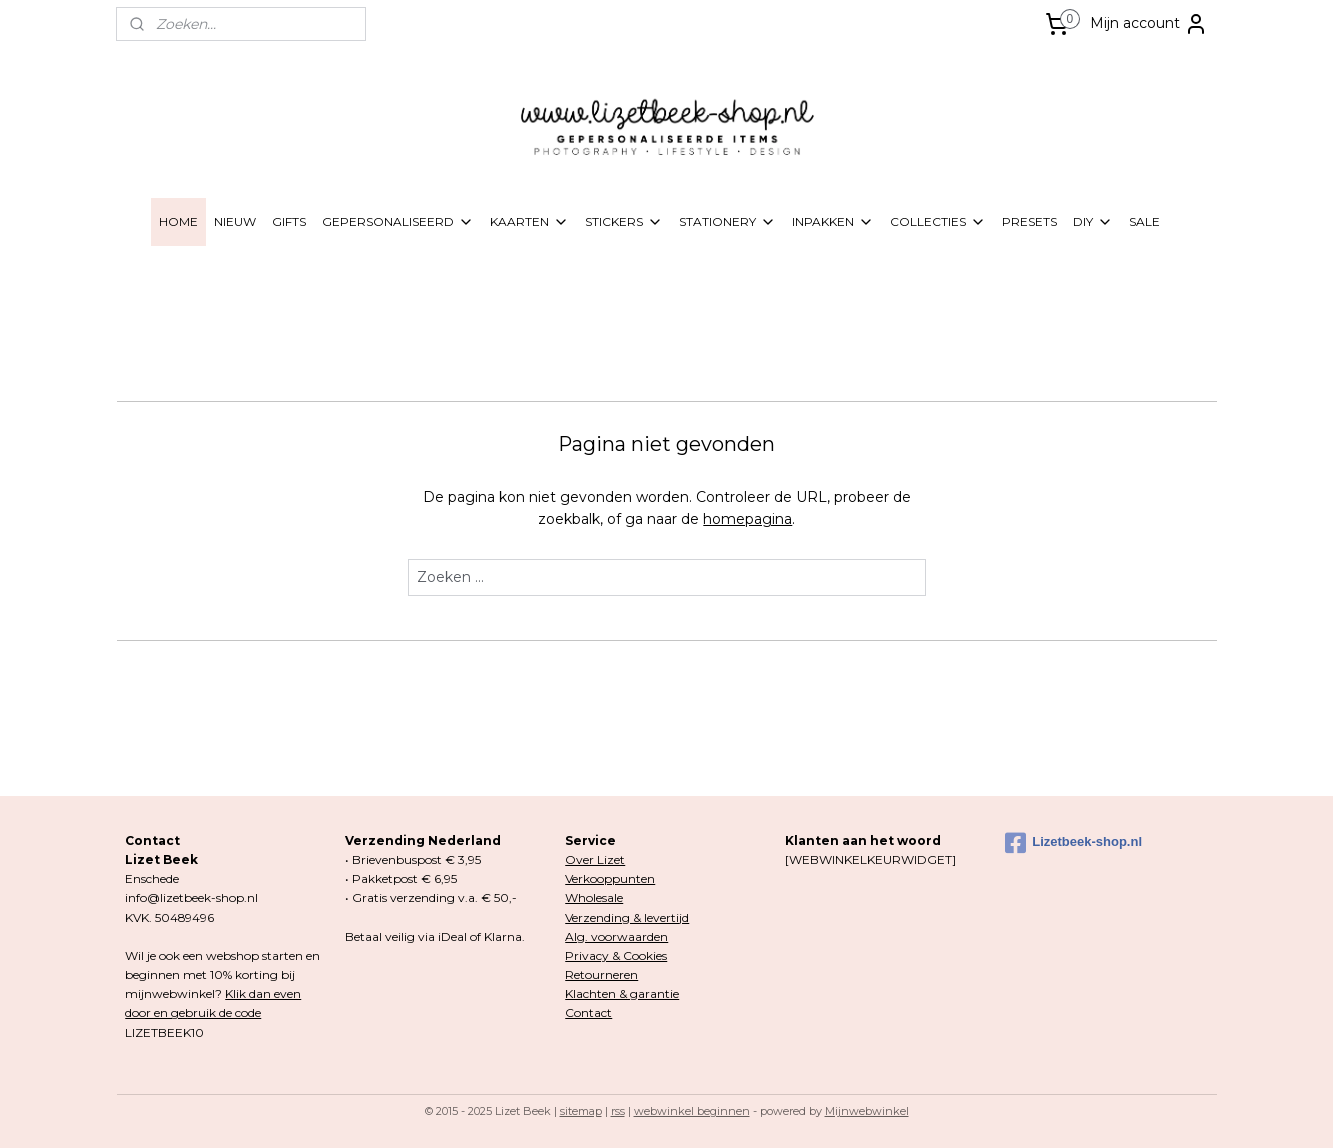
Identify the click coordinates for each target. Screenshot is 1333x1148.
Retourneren (601, 974)
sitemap (581, 1111)
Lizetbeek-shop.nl (1073, 843)
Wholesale (594, 897)
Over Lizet (595, 859)
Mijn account (1149, 24)
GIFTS (289, 221)
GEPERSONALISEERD (398, 222)
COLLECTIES (938, 222)
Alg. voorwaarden (616, 936)
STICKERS (624, 222)
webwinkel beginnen (692, 1111)
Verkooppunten (610, 878)
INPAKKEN (833, 222)
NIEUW (235, 221)
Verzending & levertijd (627, 917)
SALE (1144, 221)
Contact (588, 1012)
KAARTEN (529, 222)
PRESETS (1029, 221)
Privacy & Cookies (616, 955)
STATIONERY (727, 222)
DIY (1093, 222)
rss (618, 1111)
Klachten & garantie (622, 993)
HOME (178, 221)
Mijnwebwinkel (867, 1111)
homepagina (747, 519)
